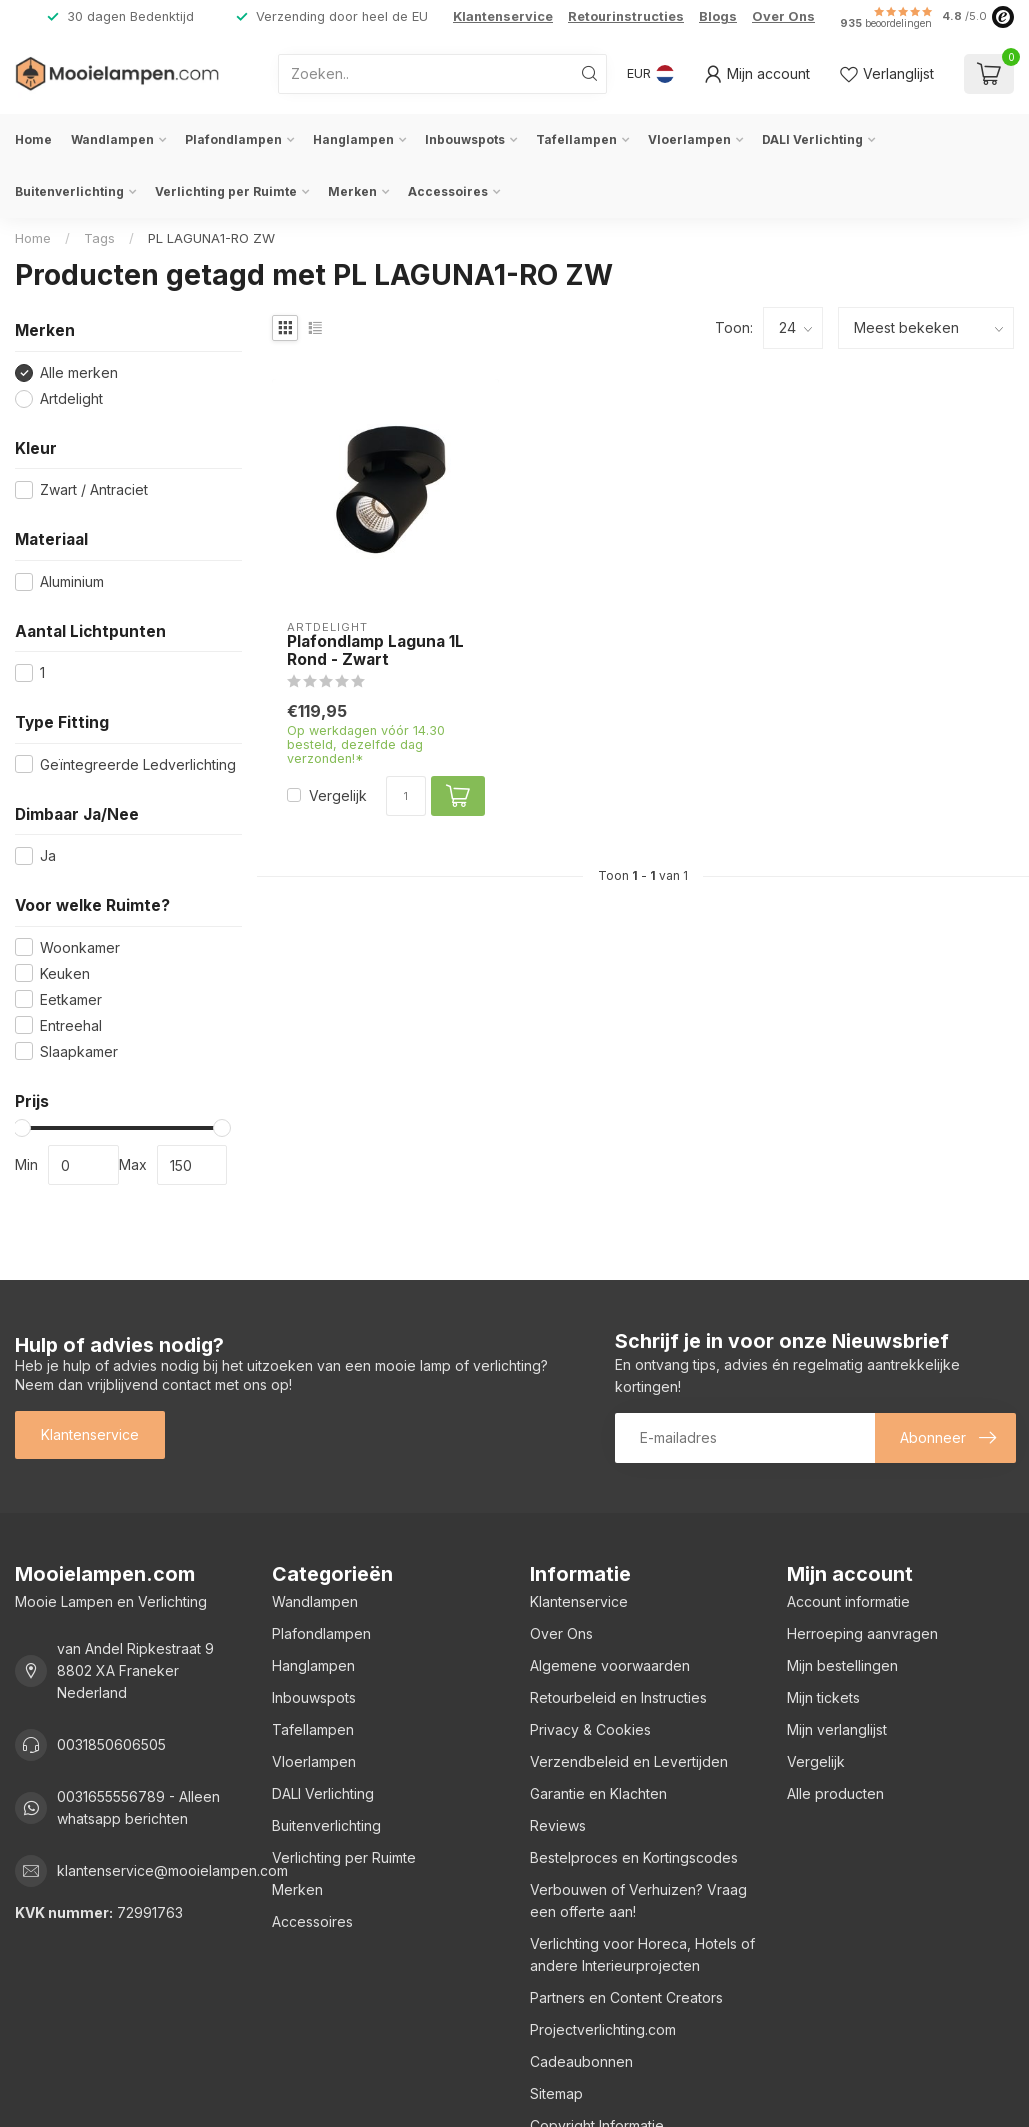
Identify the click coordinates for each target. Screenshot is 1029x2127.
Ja (48, 855)
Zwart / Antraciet (94, 489)
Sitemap (556, 2093)
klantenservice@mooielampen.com (172, 1870)
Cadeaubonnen (581, 2061)
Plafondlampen (233, 139)
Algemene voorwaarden (610, 1665)
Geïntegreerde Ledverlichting (138, 764)
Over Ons (783, 16)
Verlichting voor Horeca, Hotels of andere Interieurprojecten (642, 1954)
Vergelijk (338, 795)
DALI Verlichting (812, 139)
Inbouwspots (465, 139)
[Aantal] (406, 796)
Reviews (558, 1825)
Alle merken (79, 372)
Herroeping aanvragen (862, 1633)
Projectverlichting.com (603, 2029)
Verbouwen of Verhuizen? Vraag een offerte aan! (638, 1900)
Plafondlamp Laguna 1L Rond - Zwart (375, 651)
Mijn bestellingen (842, 1665)
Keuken (65, 973)
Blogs (718, 16)
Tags (99, 238)
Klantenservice (503, 16)
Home (33, 139)
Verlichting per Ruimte (226, 191)
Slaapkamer (79, 1051)
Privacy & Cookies (590, 1729)
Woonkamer (80, 947)
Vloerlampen (689, 139)
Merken (352, 191)
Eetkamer (71, 999)
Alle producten (835, 1793)
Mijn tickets (823, 1697)
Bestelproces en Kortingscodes (634, 1857)
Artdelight (71, 398)
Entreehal (71, 1025)
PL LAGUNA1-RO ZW (211, 238)
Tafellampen (576, 139)
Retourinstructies (626, 16)
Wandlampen (112, 139)
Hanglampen (353, 139)
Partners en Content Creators (626, 1997)
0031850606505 (111, 1744)
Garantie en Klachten (598, 1793)
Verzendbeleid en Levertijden (629, 1761)
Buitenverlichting (69, 191)
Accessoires (448, 191)
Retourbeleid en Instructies (618, 1697)
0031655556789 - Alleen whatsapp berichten (138, 1807)
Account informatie (848, 1601)
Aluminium (72, 581)
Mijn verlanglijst (837, 1729)
